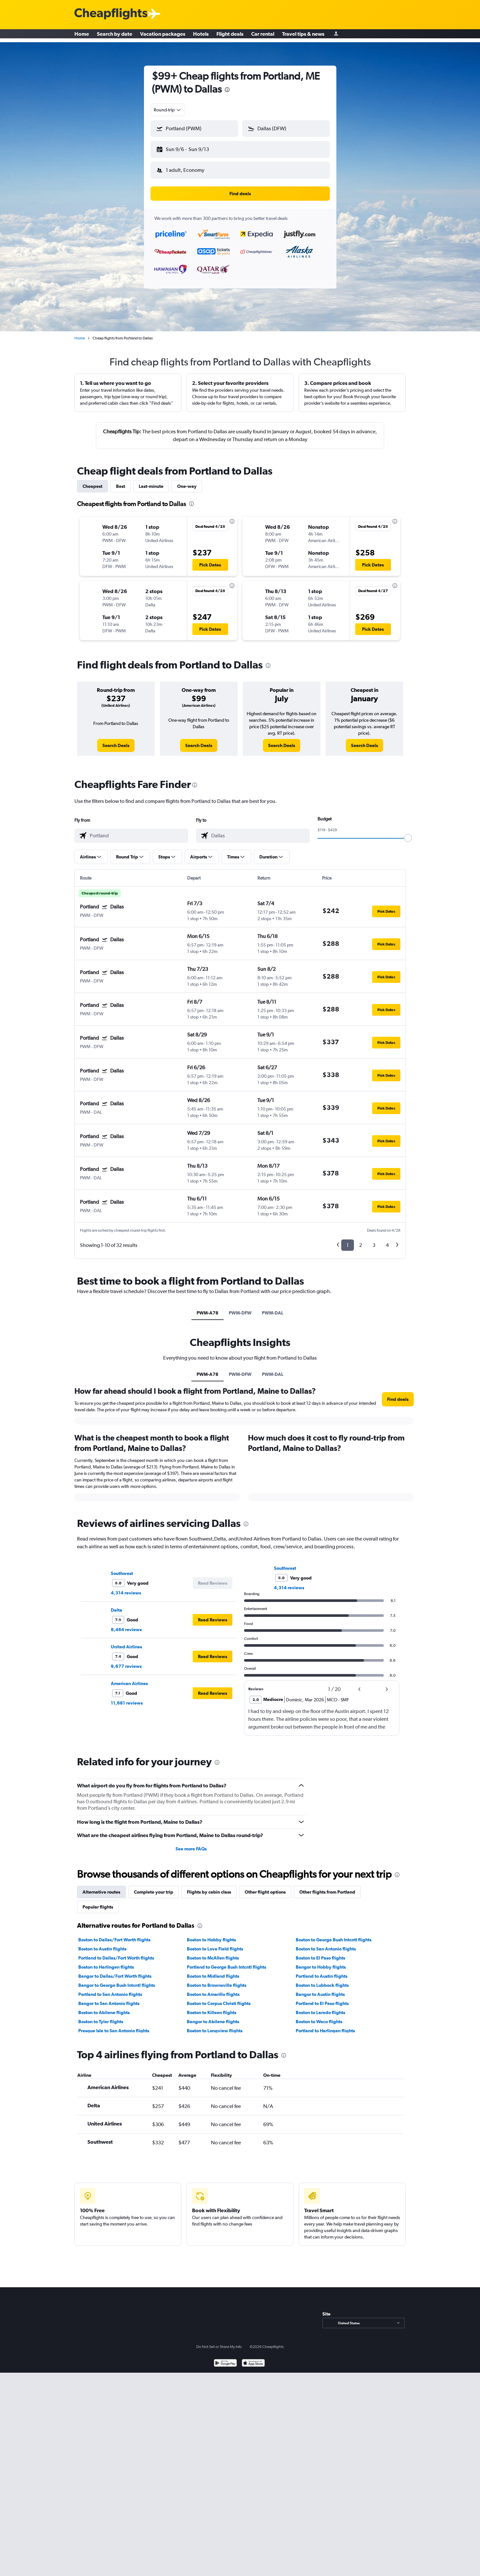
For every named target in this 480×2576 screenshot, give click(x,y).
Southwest (122, 1568)
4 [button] (387, 1240)
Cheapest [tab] (92, 481)
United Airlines (126, 1641)
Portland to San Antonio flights (110, 1989)
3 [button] (373, 1240)
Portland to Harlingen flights (325, 2025)
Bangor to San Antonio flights (108, 1998)
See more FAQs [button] (191, 1843)
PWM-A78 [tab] (207, 1307)
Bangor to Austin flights (320, 1989)
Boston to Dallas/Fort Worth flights (114, 1934)
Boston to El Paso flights (320, 1952)
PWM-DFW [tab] (240, 1307)
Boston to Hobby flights (211, 1934)
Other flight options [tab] (265, 1886)
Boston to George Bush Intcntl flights (333, 1934)
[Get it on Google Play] (225, 2358)
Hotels (201, 36)
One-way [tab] (187, 481)
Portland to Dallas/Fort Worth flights (116, 1952)
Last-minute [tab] (151, 481)
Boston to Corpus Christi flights (219, 1998)
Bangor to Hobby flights (321, 1961)
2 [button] (360, 1240)
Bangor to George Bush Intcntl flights (116, 1980)
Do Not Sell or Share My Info (219, 2341)
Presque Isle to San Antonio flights (113, 2025)
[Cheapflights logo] (110, 14)
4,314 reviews (126, 1587)
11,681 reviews (127, 1697)
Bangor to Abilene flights (213, 2016)
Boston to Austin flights (102, 1943)
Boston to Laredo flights (320, 2007)
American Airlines (129, 1678)
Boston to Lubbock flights (322, 1980)
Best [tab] (120, 481)
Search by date (114, 36)
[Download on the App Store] (253, 2358)
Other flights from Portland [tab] (327, 1886)
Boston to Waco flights (319, 2016)
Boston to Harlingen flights (106, 1961)
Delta (116, 1604)
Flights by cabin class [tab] (209, 1886)
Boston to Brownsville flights (216, 1980)
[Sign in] (336, 35)
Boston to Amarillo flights (213, 1989)
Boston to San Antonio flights (326, 1943)
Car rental (262, 36)
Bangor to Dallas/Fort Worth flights (114, 1970)
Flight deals (229, 36)
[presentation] (227, 90)
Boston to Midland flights (213, 1970)
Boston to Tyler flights (100, 2016)
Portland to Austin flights (321, 1970)
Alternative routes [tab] (101, 1886)
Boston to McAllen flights (213, 1952)
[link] (116, 740)
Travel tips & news (303, 36)
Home (81, 36)
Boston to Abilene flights (104, 2007)
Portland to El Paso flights (322, 1998)
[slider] (408, 833)
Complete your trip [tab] (153, 1886)
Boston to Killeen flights (211, 2007)
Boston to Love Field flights (215, 1943)
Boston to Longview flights (214, 2025)
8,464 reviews (126, 1624)
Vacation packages (162, 36)
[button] (191, 148)
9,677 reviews (126, 1661)
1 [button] (347, 1240)
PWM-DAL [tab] (272, 1307)
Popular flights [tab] (98, 1901)
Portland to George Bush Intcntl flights (226, 1961)
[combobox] (167, 109)
